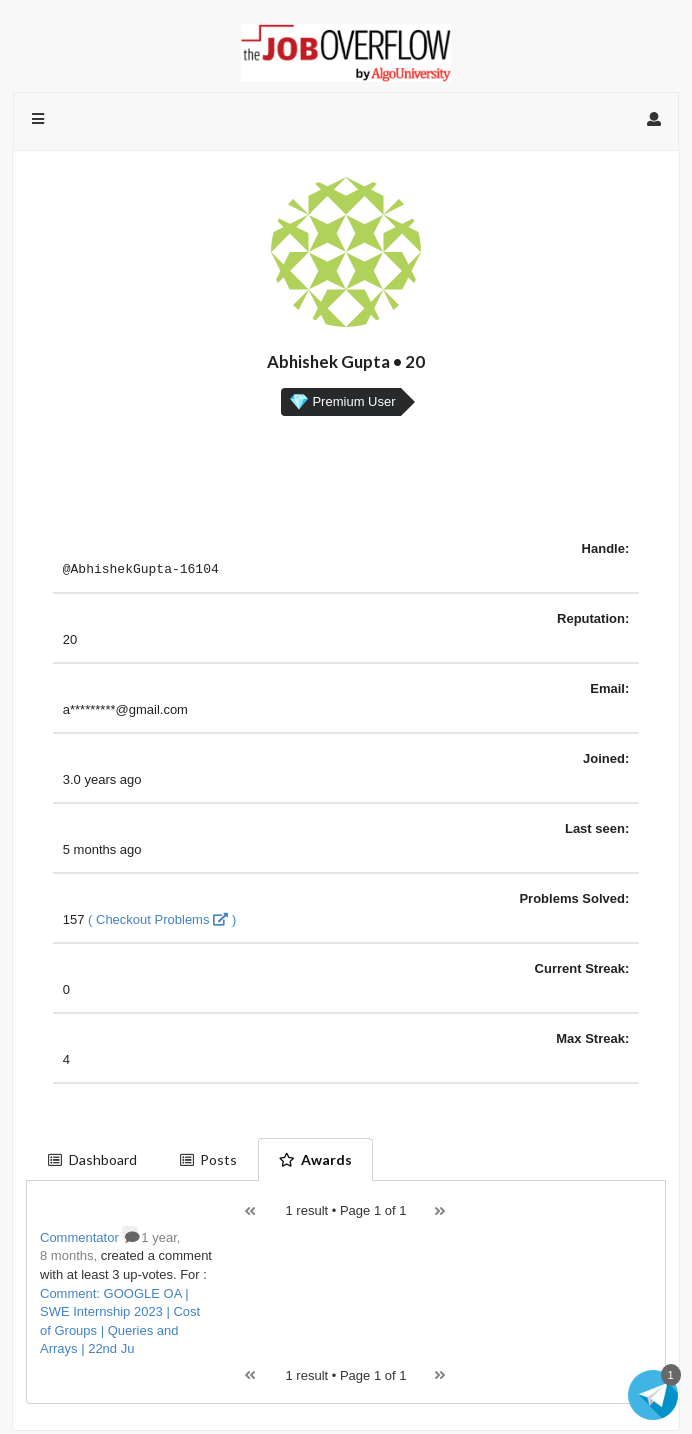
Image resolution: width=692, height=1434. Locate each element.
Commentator (89, 1240)
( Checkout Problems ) (162, 922)
